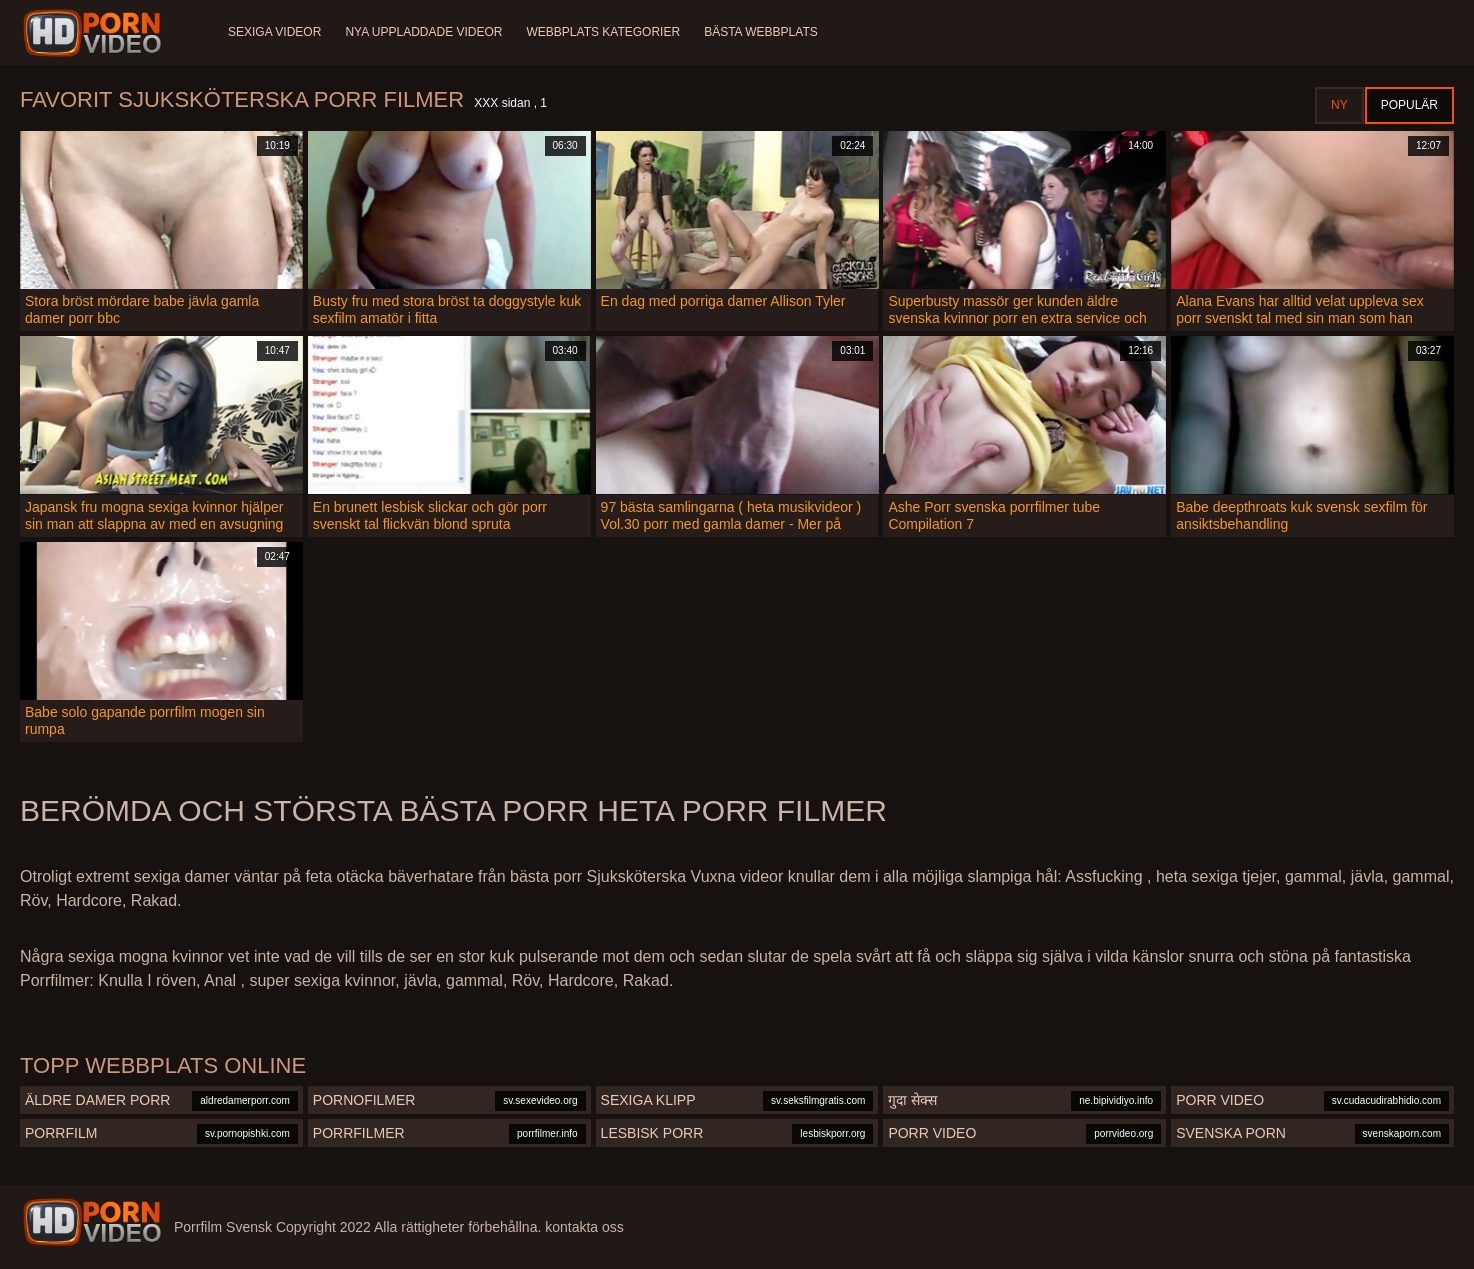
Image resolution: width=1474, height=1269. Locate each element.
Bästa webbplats (761, 32)
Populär (1409, 105)
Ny (1339, 105)
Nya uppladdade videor (423, 32)
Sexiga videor (274, 32)
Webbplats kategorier (604, 32)
